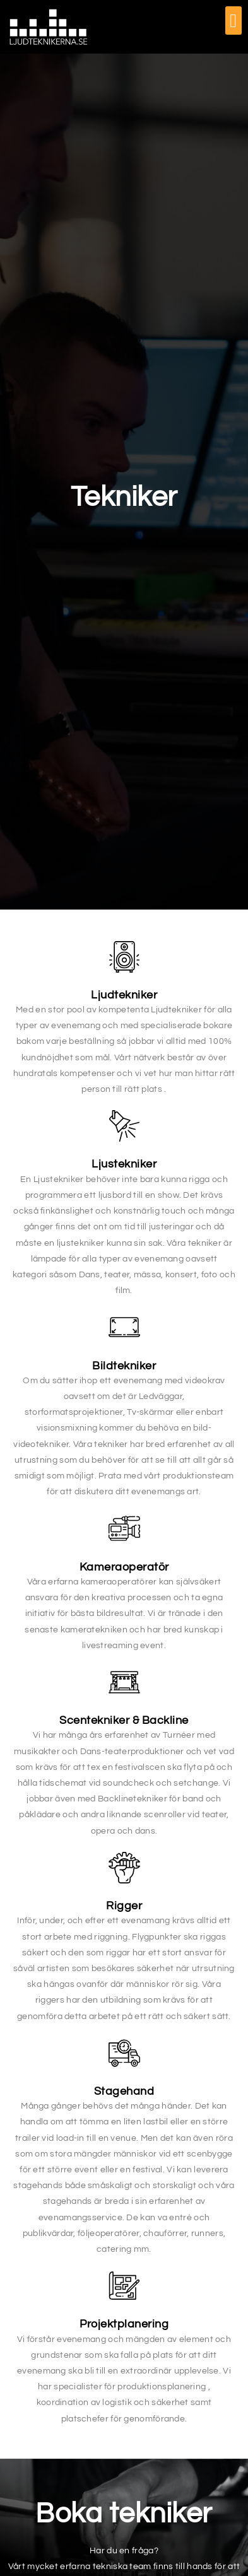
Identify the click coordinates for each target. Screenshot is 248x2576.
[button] (233, 20)
